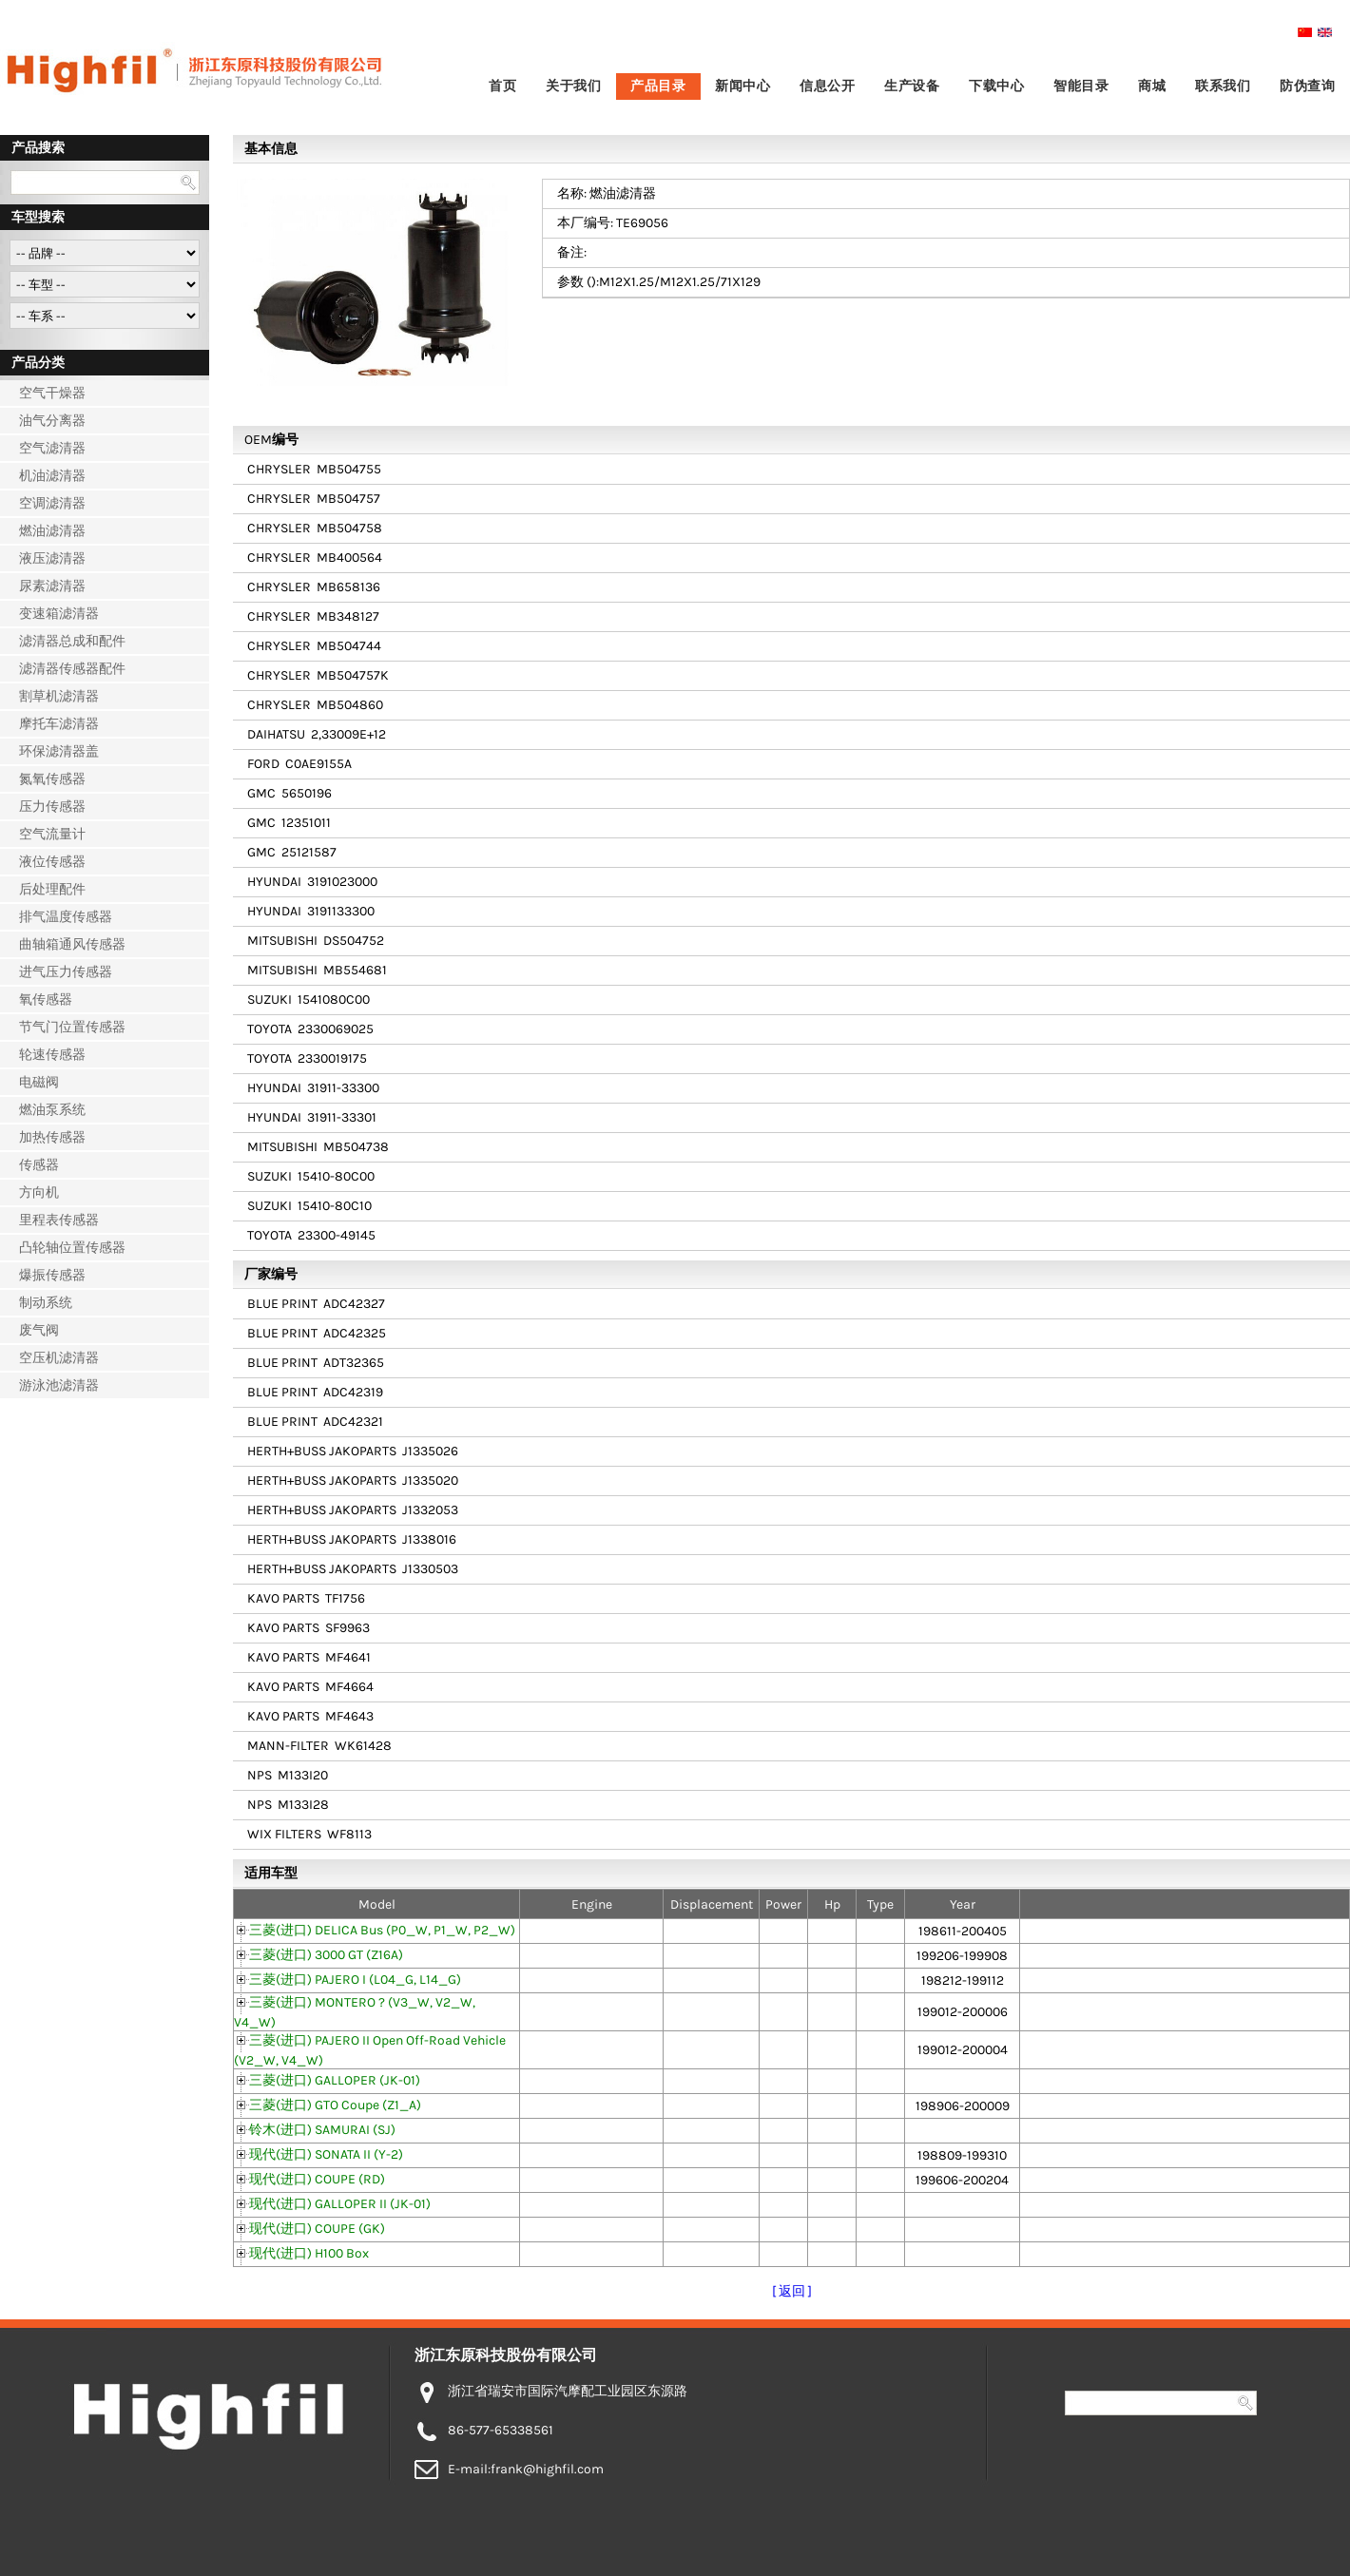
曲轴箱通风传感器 (72, 944)
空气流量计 (52, 834)
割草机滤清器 (59, 696)
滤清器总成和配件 (72, 641)
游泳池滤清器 (59, 1385)
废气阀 (39, 1330)
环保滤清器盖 (59, 751)
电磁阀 (39, 1082)
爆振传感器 (52, 1275)
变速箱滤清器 (59, 614)
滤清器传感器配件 (72, 669)
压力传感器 (52, 806)
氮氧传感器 (52, 779)
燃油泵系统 (52, 1110)
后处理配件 (52, 889)
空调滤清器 (52, 503)
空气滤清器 (52, 448)
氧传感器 (45, 999)
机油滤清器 (52, 476)
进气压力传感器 (65, 972)
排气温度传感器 (65, 917)
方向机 (39, 1192)
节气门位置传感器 (72, 1027)
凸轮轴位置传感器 (72, 1248)
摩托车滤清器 (59, 724)
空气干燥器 (52, 393)
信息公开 (827, 86)
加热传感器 (52, 1137)
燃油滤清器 (52, 531)
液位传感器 (52, 862)
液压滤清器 (52, 558)
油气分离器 (52, 421)
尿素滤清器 (52, 586)
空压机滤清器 (59, 1358)
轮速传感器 (52, 1055)
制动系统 (45, 1303)
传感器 (39, 1165)
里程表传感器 (59, 1220)
